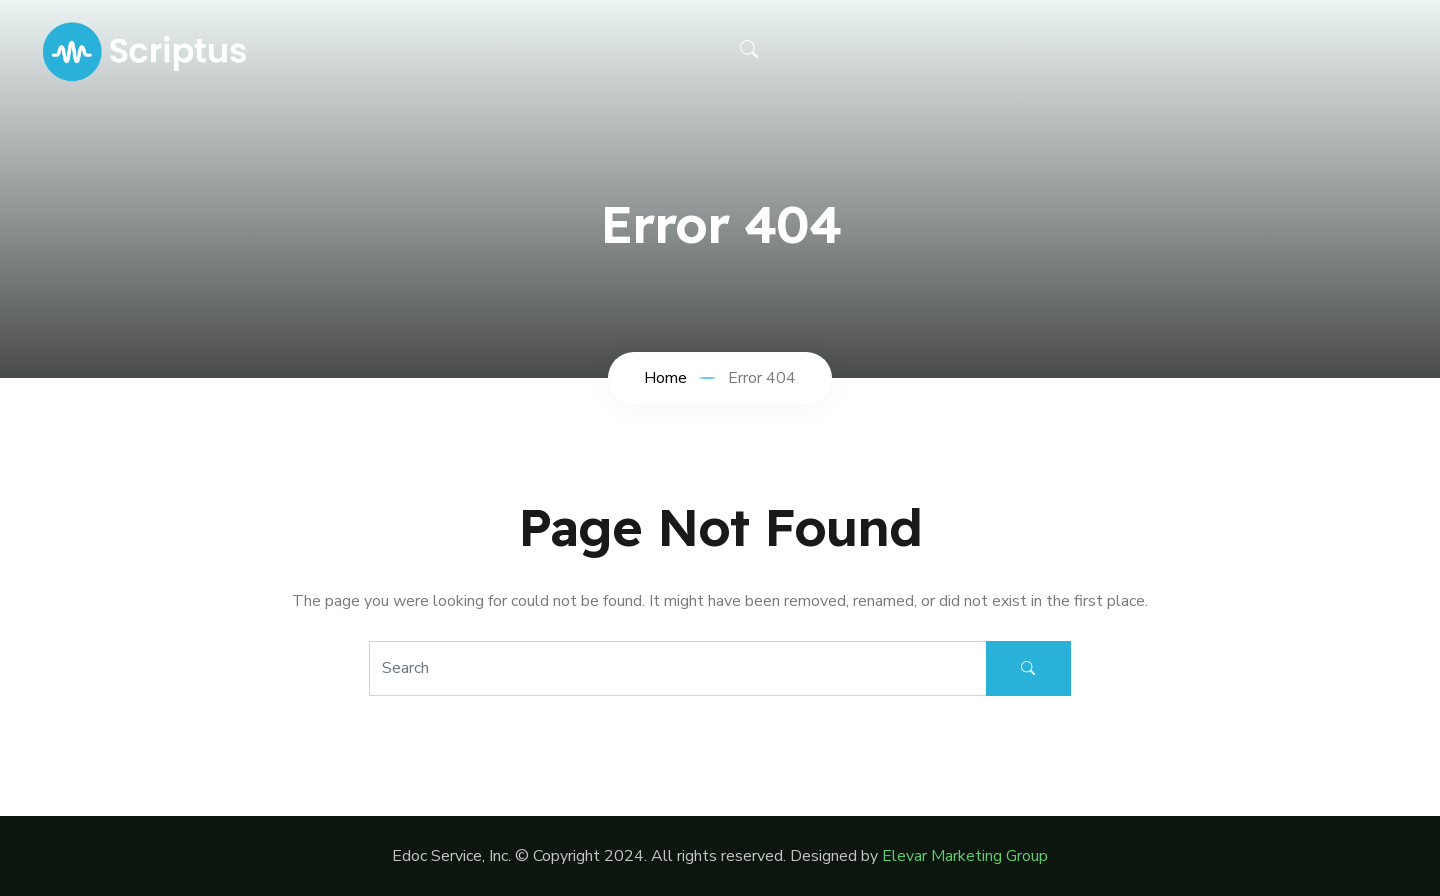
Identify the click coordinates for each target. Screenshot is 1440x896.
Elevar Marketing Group (965, 856)
